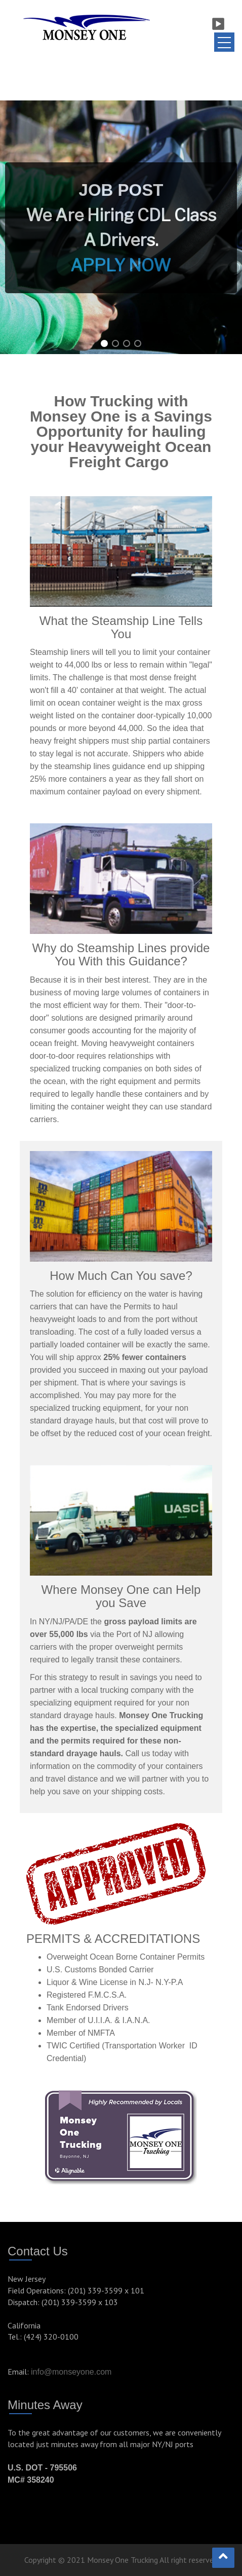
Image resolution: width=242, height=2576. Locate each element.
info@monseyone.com (71, 2372)
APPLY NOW (120, 265)
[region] (121, 227)
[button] (121, 227)
